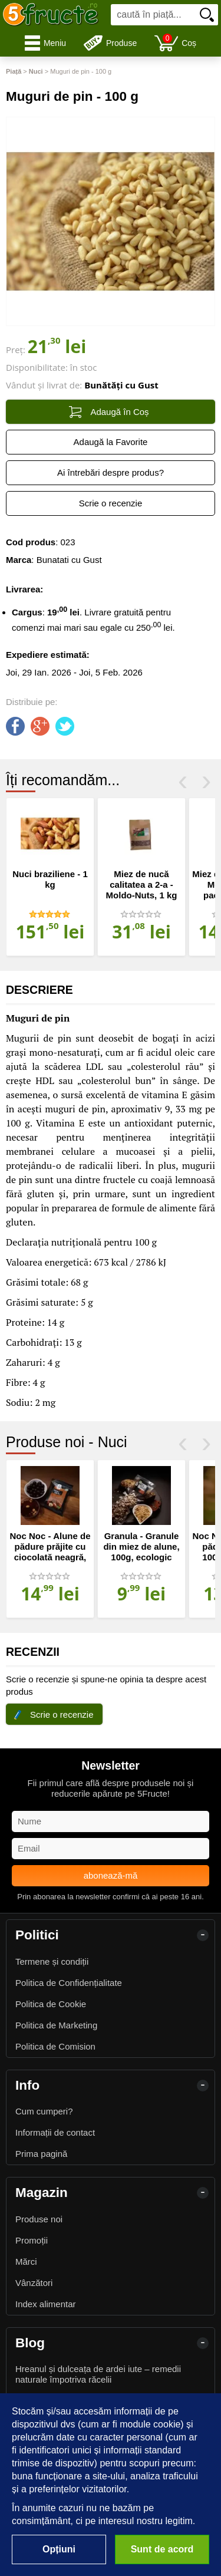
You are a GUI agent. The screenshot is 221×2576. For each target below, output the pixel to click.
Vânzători (33, 2283)
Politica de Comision (55, 2046)
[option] (50, 877)
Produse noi (38, 2219)
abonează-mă (111, 1875)
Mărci (26, 2262)
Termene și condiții (51, 1961)
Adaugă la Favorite (111, 442)
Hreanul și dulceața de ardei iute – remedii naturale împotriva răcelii (98, 2374)
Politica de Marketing (56, 2025)
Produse (110, 43)
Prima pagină (41, 2154)
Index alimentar (45, 2304)
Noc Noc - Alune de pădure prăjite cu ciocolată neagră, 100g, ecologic (50, 1552)
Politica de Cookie (50, 2004)
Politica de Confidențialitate (68, 1983)
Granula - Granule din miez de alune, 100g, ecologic (141, 1546)
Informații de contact (55, 2132)
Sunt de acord (162, 2549)
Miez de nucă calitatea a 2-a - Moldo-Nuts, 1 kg (141, 884)
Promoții (31, 2240)
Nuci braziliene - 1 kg (50, 879)
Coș (175, 42)
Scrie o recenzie (111, 503)
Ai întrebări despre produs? (110, 472)
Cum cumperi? (44, 2111)
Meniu (45, 43)
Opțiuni (58, 2549)
